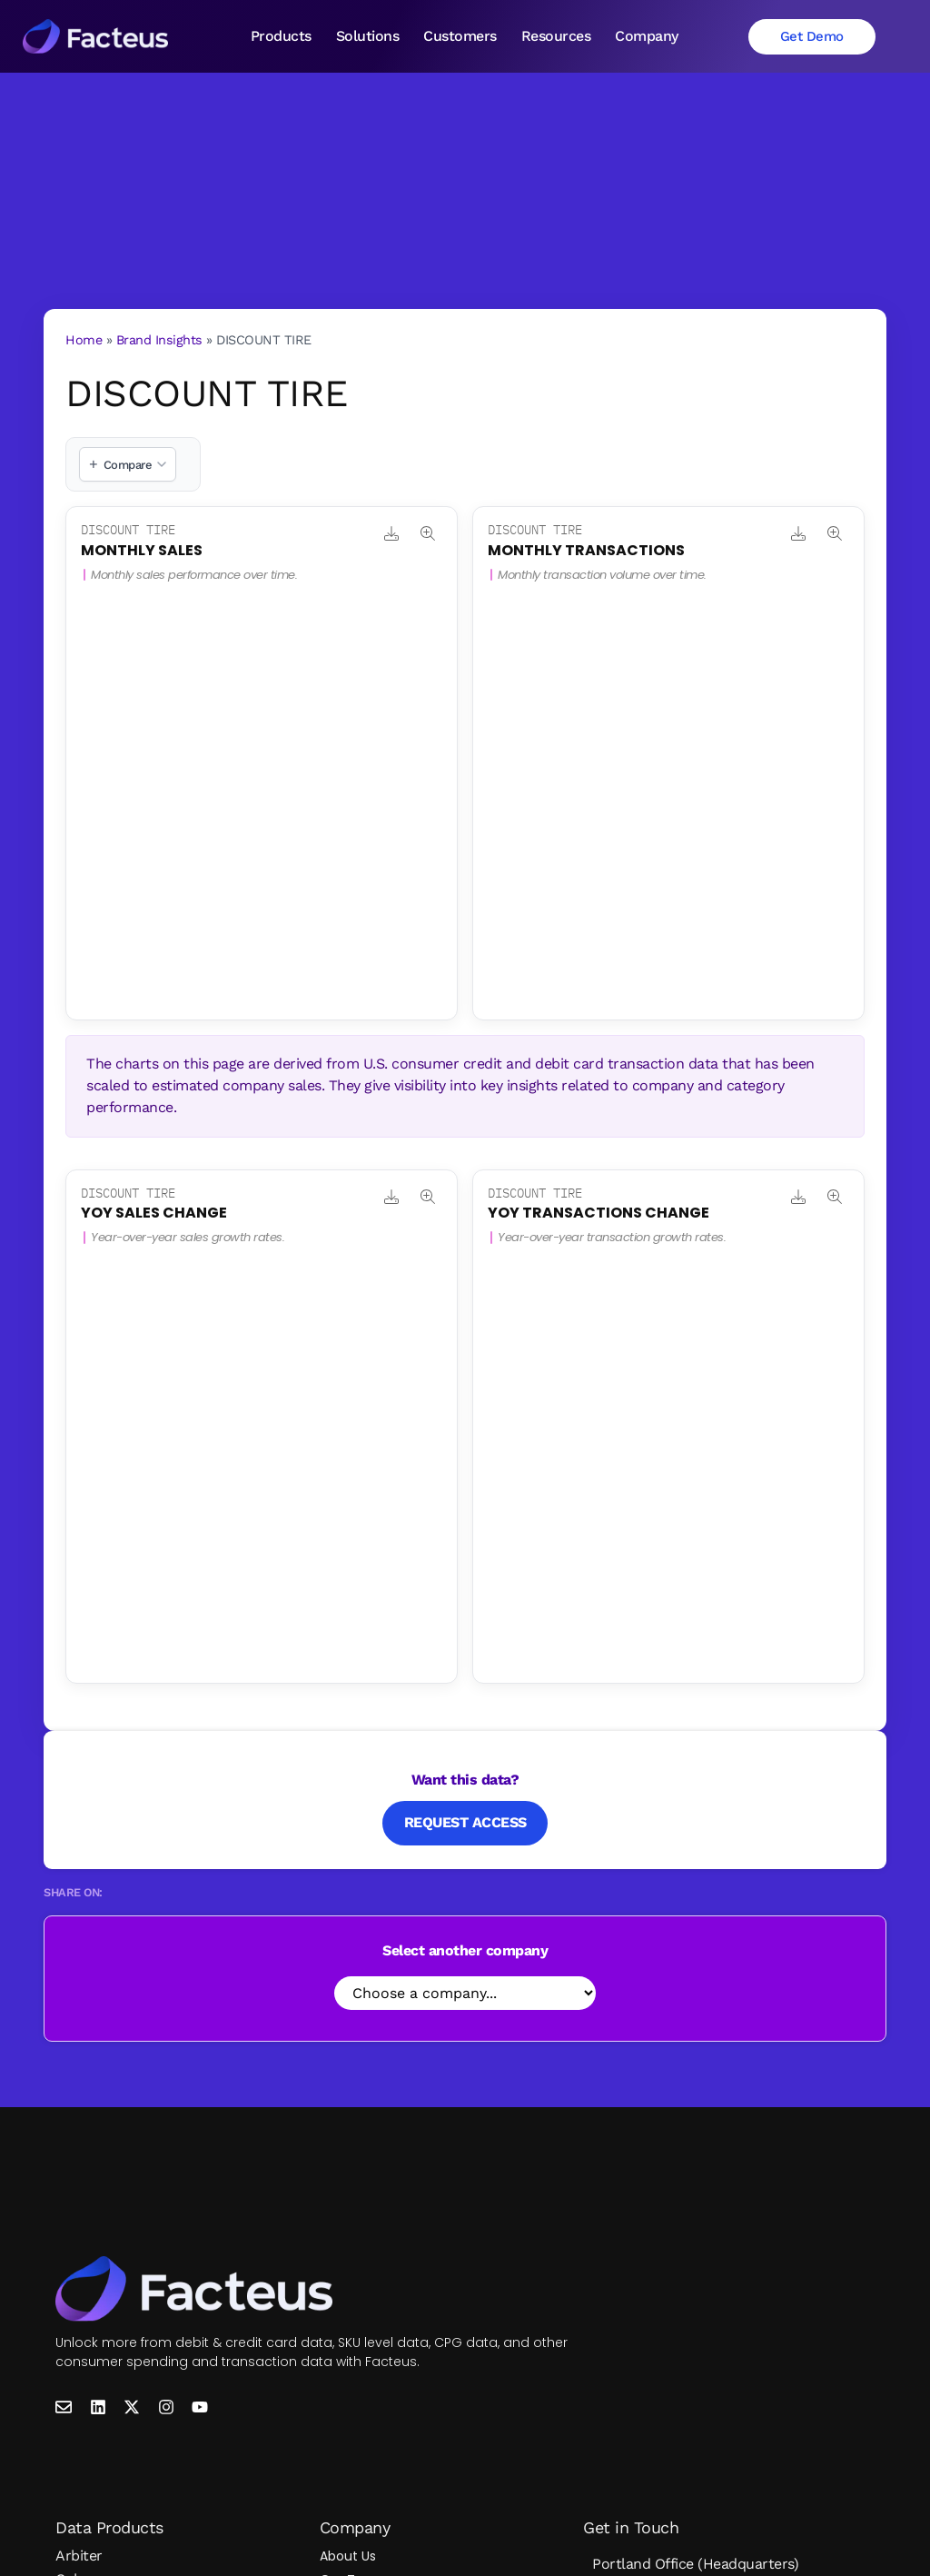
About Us (348, 2556)
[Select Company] (465, 1993)
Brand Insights (159, 340)
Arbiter (79, 2555)
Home (83, 340)
